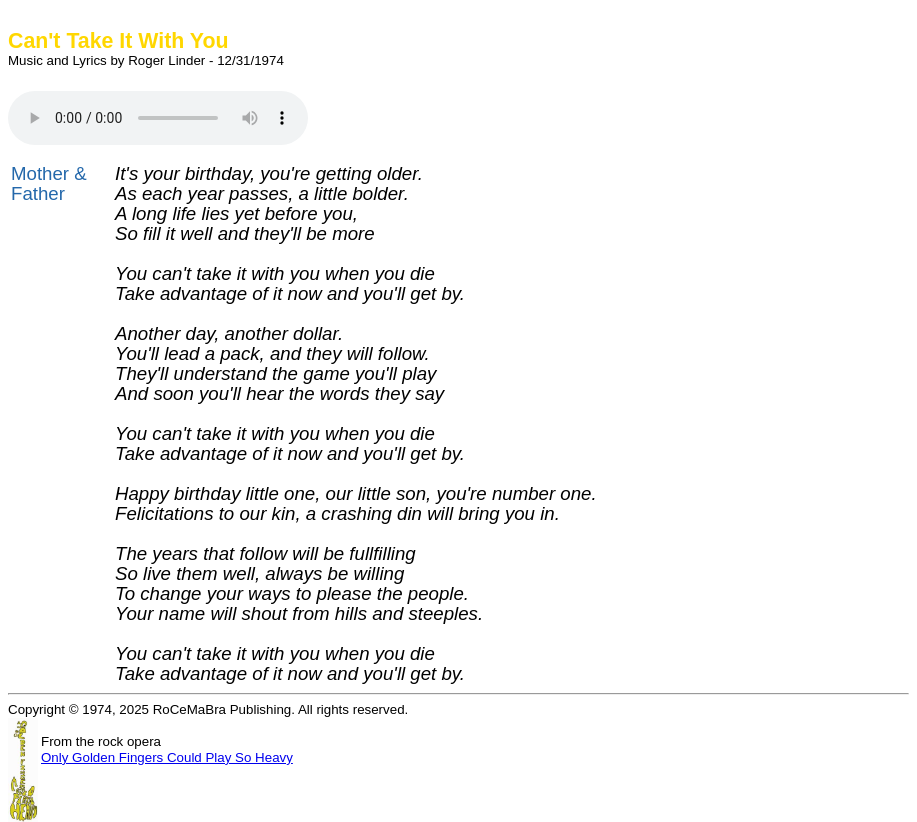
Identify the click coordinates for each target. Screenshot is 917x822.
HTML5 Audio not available (158, 118)
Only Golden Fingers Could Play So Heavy (167, 757)
